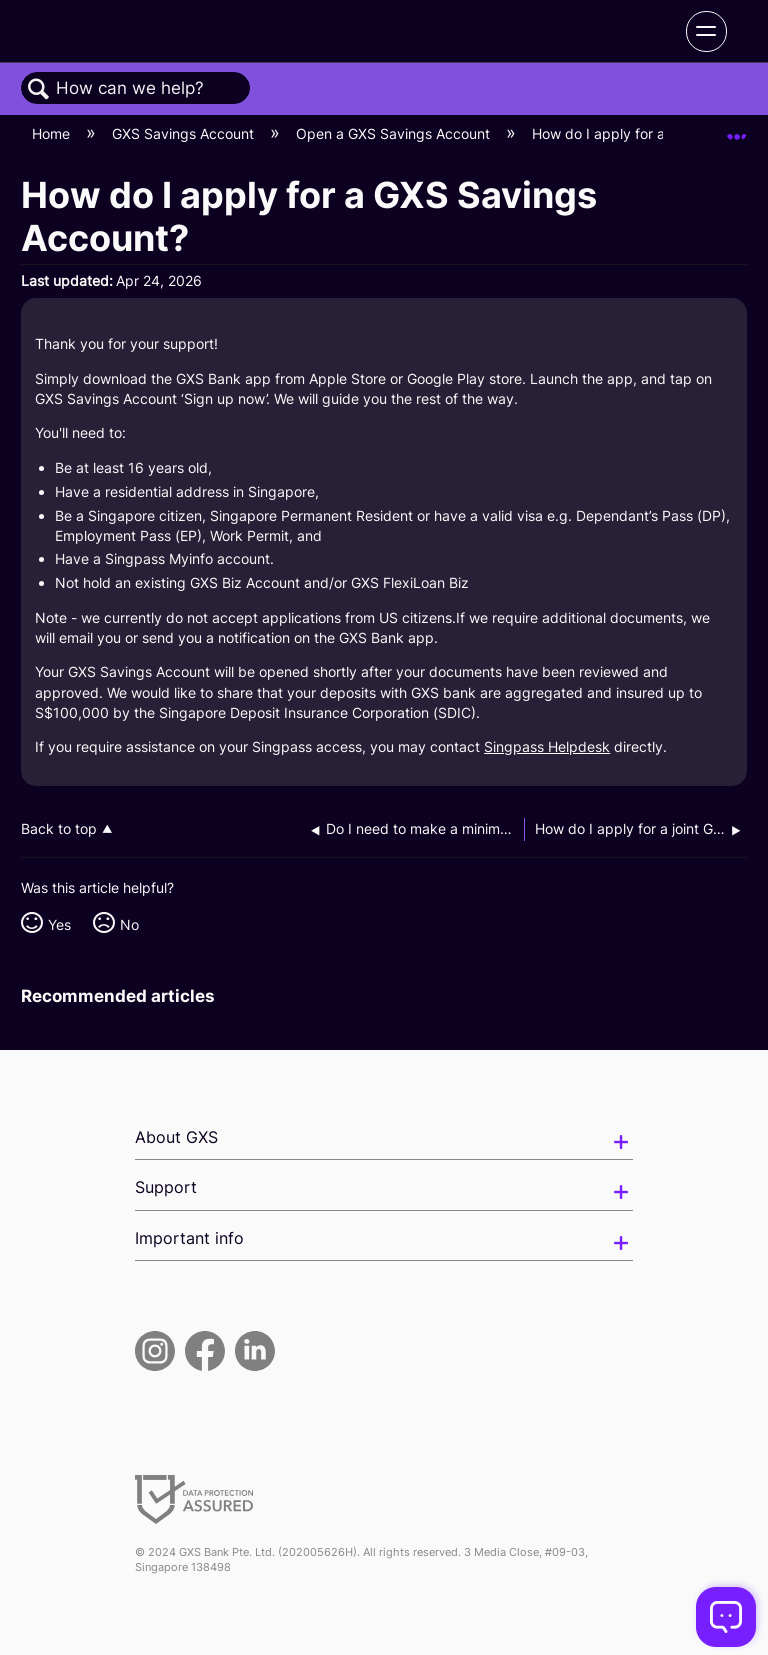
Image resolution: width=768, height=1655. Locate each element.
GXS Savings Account (185, 133)
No (129, 924)
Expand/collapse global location (737, 128)
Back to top (59, 829)
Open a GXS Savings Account (395, 133)
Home (53, 133)
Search (39, 89)
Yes (59, 924)
